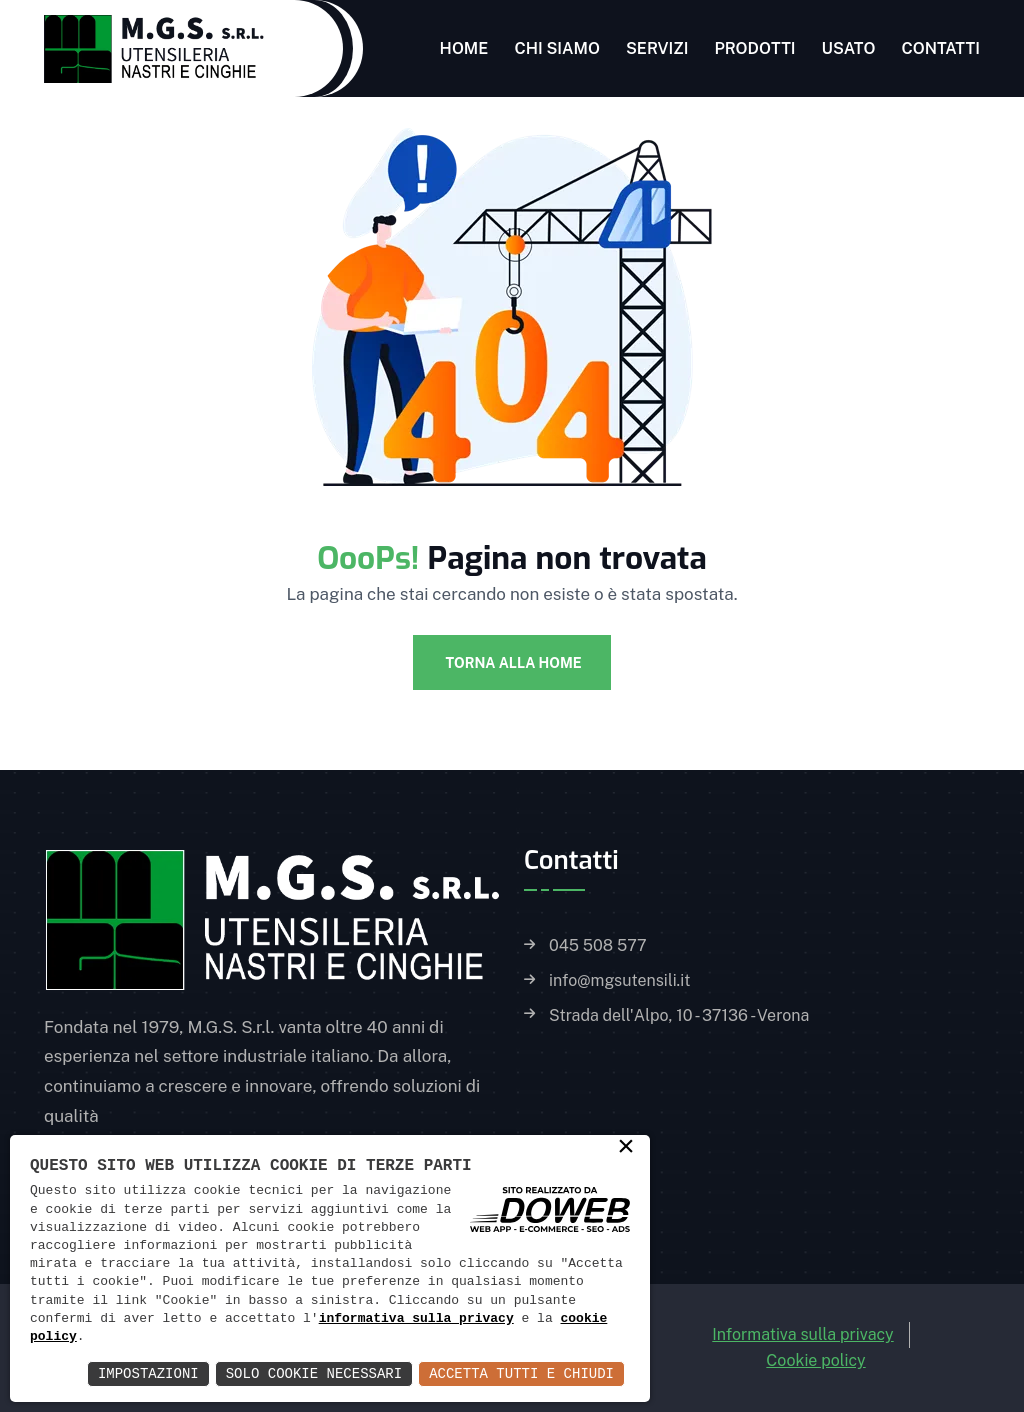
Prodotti (754, 48)
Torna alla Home (511, 663)
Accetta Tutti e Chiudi (521, 1373)
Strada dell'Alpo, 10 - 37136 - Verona (679, 1016)
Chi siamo (557, 48)
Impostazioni (148, 1373)
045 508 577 (598, 946)
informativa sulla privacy (416, 1319)
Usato (849, 48)
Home (464, 48)
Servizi (657, 48)
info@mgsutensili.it (619, 981)
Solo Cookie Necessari (314, 1373)
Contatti (940, 48)
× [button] (626, 1148)
